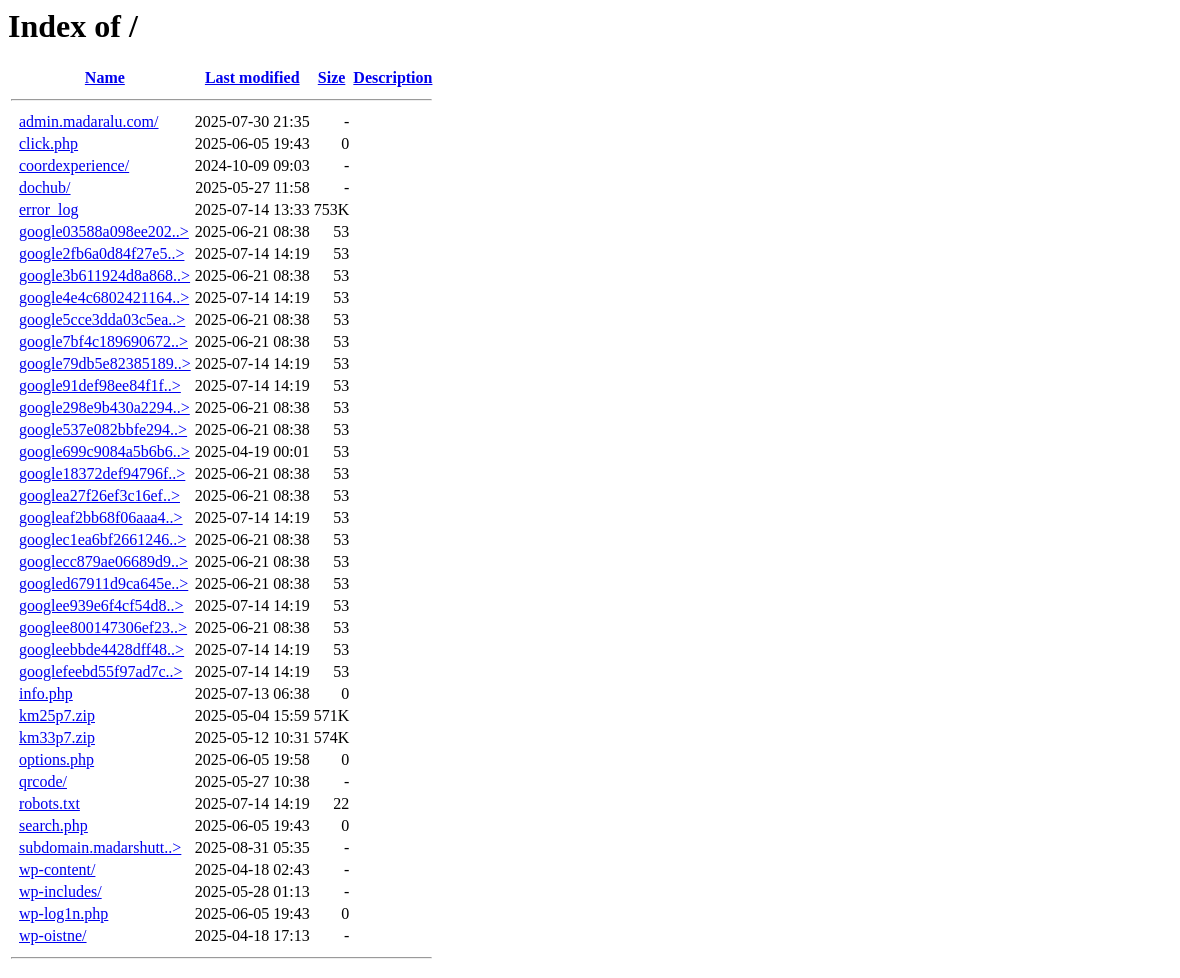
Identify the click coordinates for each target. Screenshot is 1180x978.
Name (105, 77)
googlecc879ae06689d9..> (103, 561)
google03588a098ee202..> (104, 231)
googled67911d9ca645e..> (103, 583)
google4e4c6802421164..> (104, 297)
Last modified (252, 77)
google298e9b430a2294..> (104, 407)
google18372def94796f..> (102, 473)
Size (332, 77)
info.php (46, 693)
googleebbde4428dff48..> (101, 649)
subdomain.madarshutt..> (100, 847)
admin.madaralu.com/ (89, 121)
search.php (53, 825)
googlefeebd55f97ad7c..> (101, 671)
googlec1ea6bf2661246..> (102, 539)
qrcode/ (43, 781)
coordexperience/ (74, 165)
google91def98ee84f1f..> (100, 385)
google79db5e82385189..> (105, 363)
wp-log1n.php (63, 913)
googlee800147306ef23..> (103, 627)
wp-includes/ (60, 891)
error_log (49, 209)
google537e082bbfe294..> (103, 429)
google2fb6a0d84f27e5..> (101, 253)
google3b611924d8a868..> (104, 275)
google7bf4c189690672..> (103, 341)
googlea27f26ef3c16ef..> (99, 495)
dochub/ (45, 187)
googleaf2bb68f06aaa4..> (101, 517)
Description (392, 77)
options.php (56, 759)
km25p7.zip (57, 715)
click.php (48, 143)
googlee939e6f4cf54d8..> (101, 605)
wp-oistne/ (53, 935)
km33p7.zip (57, 737)
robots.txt (49, 803)
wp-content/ (57, 869)
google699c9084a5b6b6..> (104, 451)
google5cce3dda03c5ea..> (102, 319)
